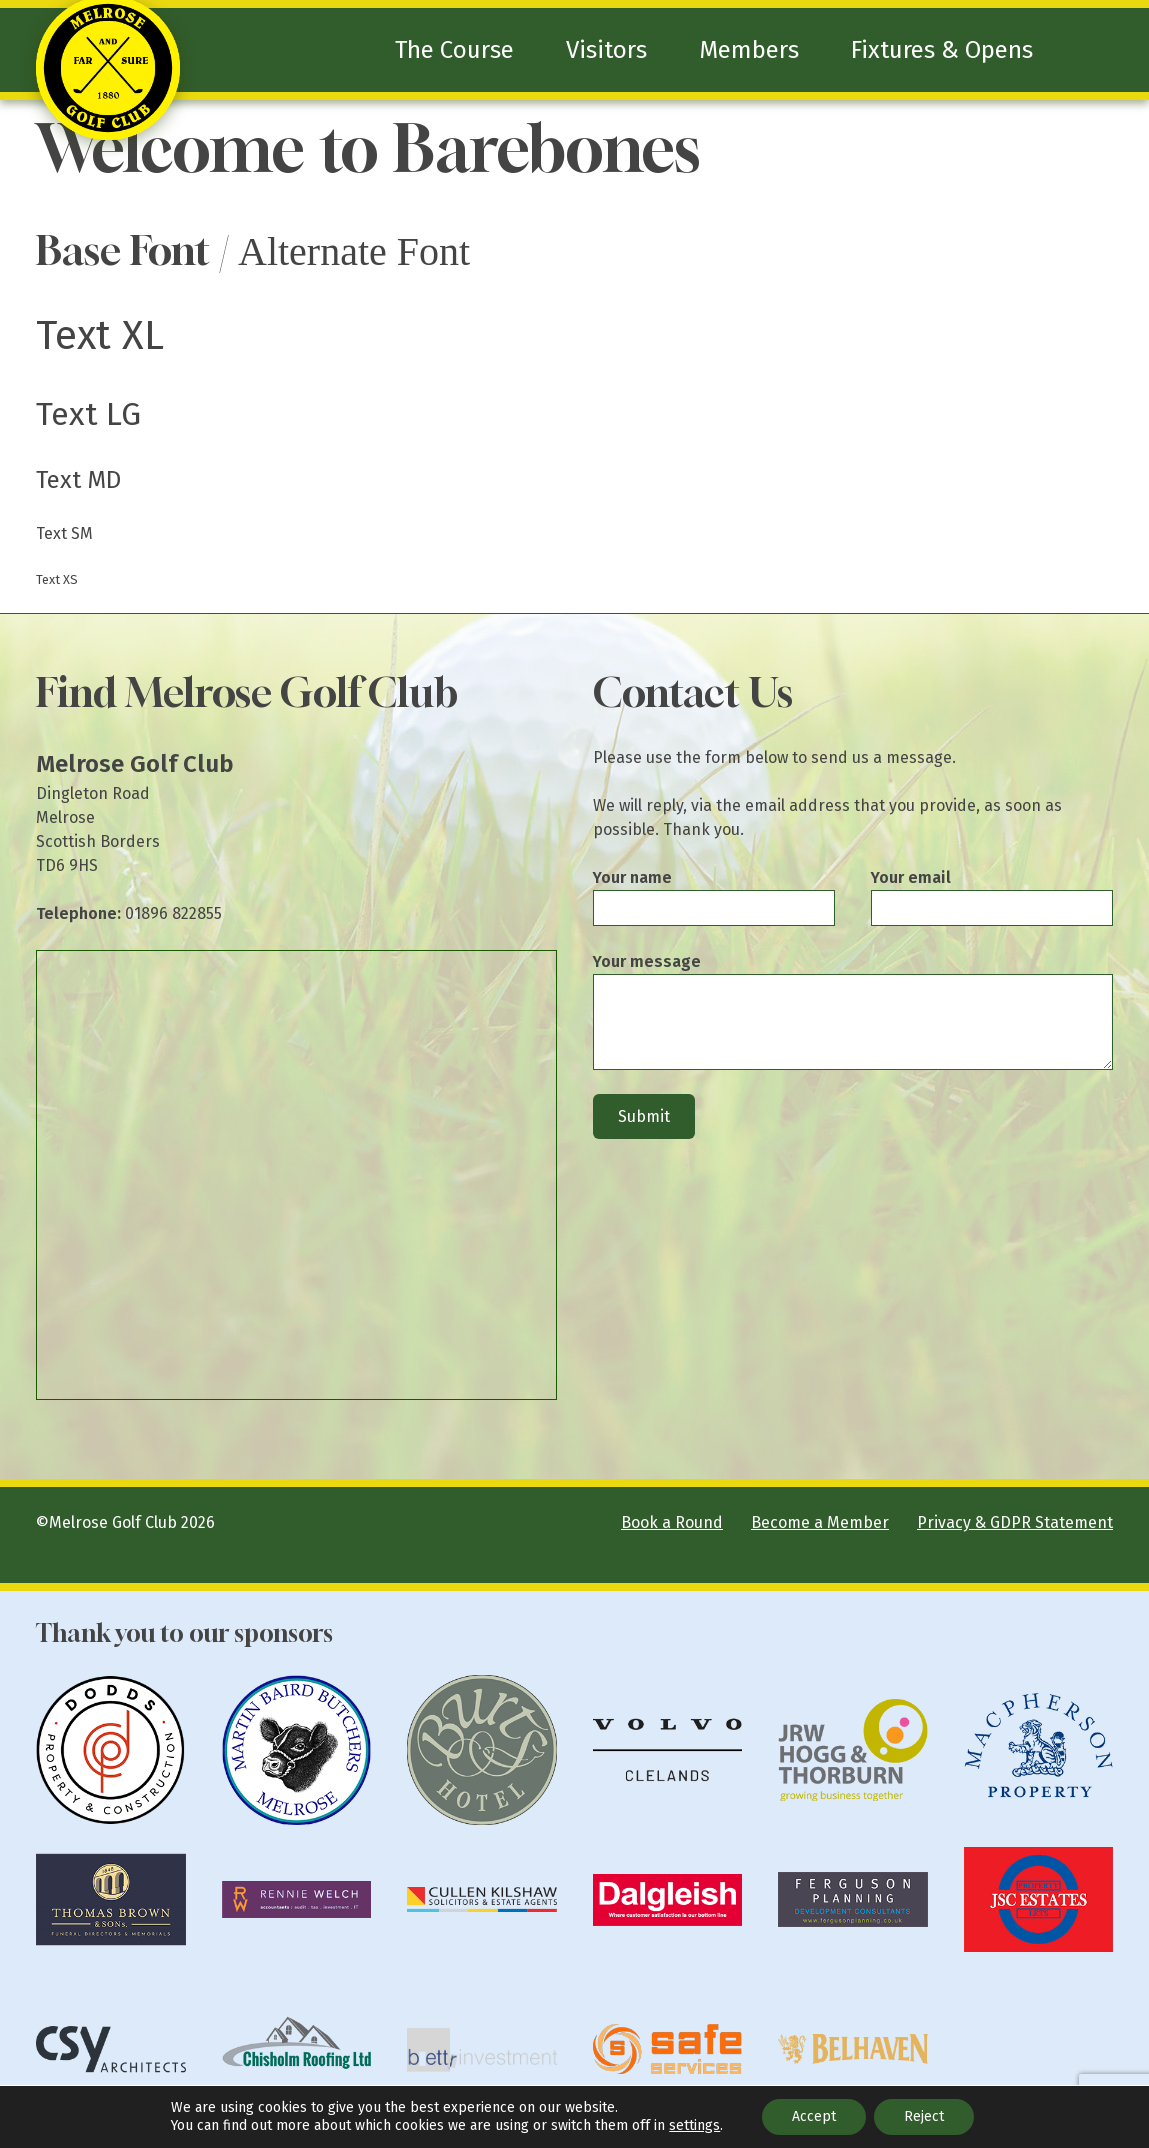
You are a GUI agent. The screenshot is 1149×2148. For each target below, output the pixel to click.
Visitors (606, 50)
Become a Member (820, 1522)
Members (749, 50)
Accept (814, 2116)
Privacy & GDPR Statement (1015, 1522)
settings (694, 2125)
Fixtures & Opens (942, 50)
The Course (454, 50)
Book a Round (672, 1522)
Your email (911, 877)
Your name (632, 877)
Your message (647, 961)
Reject (924, 2116)
